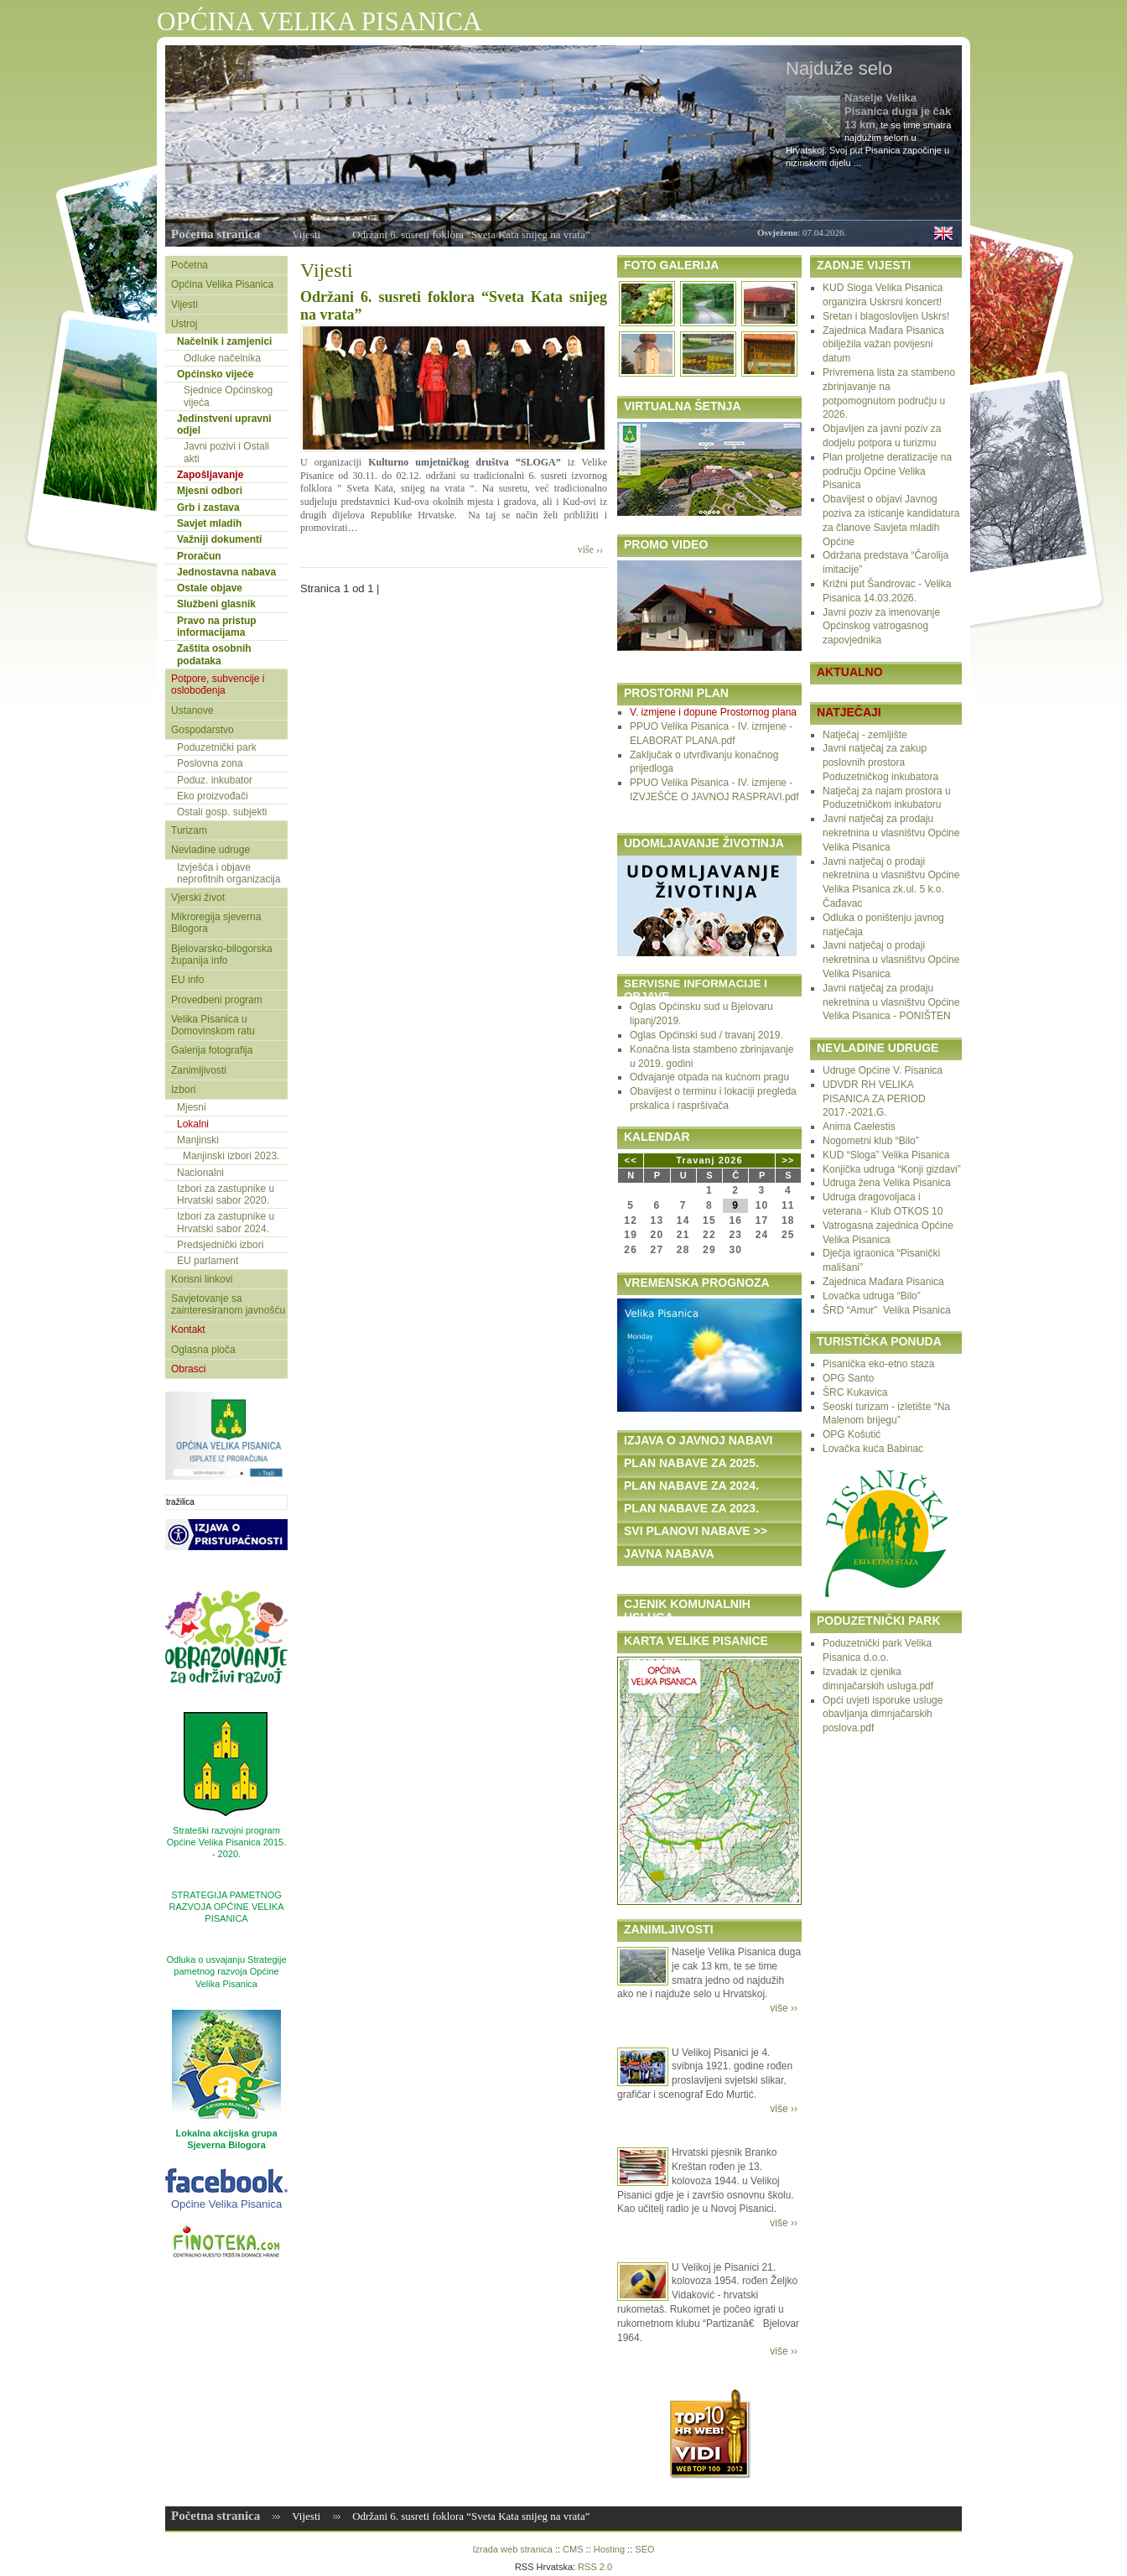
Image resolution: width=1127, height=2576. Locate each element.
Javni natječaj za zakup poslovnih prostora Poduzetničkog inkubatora (880, 762)
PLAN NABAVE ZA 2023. (691, 1508)
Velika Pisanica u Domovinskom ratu (213, 1025)
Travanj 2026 (709, 1160)
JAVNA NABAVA (669, 1553)
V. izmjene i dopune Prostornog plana (713, 712)
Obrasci (188, 1369)
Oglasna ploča (203, 1350)
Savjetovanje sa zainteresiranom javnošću (228, 1304)
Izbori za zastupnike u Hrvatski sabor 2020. (225, 1194)
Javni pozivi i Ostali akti (226, 452)
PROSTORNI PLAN (676, 693)
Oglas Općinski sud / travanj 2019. (706, 1035)
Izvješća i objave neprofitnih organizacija (228, 873)
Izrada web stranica (512, 2549)
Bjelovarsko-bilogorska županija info (222, 954)
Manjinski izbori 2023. (231, 1156)
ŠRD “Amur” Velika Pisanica (887, 1310)
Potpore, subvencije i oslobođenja (217, 684)
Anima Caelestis (859, 1126)
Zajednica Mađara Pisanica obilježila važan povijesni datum (883, 345)
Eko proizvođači (212, 796)
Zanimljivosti (198, 1070)
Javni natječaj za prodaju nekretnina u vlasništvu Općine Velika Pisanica (891, 833)
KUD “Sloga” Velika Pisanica (886, 1155)
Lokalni (193, 1124)
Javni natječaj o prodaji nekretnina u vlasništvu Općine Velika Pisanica (891, 959)
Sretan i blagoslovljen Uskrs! (886, 316)
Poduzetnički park (217, 747)
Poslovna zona (210, 763)
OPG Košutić (851, 1434)
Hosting (609, 2549)
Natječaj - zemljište (865, 735)
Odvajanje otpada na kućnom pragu (709, 1077)
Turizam (189, 830)
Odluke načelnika (222, 358)
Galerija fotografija (211, 1050)
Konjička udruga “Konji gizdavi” (892, 1169)
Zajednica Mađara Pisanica (883, 1282)
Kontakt (188, 1329)
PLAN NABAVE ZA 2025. (691, 1463)
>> (788, 1160)
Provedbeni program (216, 1000)
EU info (187, 980)
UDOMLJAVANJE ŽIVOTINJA (704, 843)
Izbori (183, 1089)
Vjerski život (198, 897)
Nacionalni (200, 1173)
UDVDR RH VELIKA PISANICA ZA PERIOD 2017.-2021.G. (874, 1099)
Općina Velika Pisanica (222, 284)
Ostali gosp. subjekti (222, 812)
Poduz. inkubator (214, 780)
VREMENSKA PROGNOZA (697, 1282)
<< (631, 1160)
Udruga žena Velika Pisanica (887, 1183)
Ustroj (184, 324)
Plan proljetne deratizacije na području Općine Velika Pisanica (887, 471)
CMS (573, 2549)
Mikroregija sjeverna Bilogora (216, 922)
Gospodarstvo (202, 730)
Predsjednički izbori (220, 1245)
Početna (189, 265)
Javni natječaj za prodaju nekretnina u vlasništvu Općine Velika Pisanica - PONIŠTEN (891, 1002)
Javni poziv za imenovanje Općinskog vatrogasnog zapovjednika (881, 626)
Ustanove (192, 710)
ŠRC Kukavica (855, 1392)
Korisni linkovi (201, 1279)
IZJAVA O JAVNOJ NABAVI (698, 1440)
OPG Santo (848, 1378)
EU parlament (207, 1261)
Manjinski (198, 1140)
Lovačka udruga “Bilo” (872, 1296)
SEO (644, 2549)
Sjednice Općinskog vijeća (228, 396)
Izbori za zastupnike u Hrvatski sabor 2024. (225, 1222)
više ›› (590, 549)
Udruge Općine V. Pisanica (883, 1070)
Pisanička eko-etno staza (878, 1364)
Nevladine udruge (210, 850)
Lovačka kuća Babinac (873, 1449)
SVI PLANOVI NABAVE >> (695, 1531)
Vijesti (306, 234)
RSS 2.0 (595, 2567)
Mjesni (191, 1107)
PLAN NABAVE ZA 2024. (691, 1485)
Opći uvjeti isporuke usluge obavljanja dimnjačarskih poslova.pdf (883, 1714)
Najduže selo (839, 68)
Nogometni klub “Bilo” (871, 1141)
